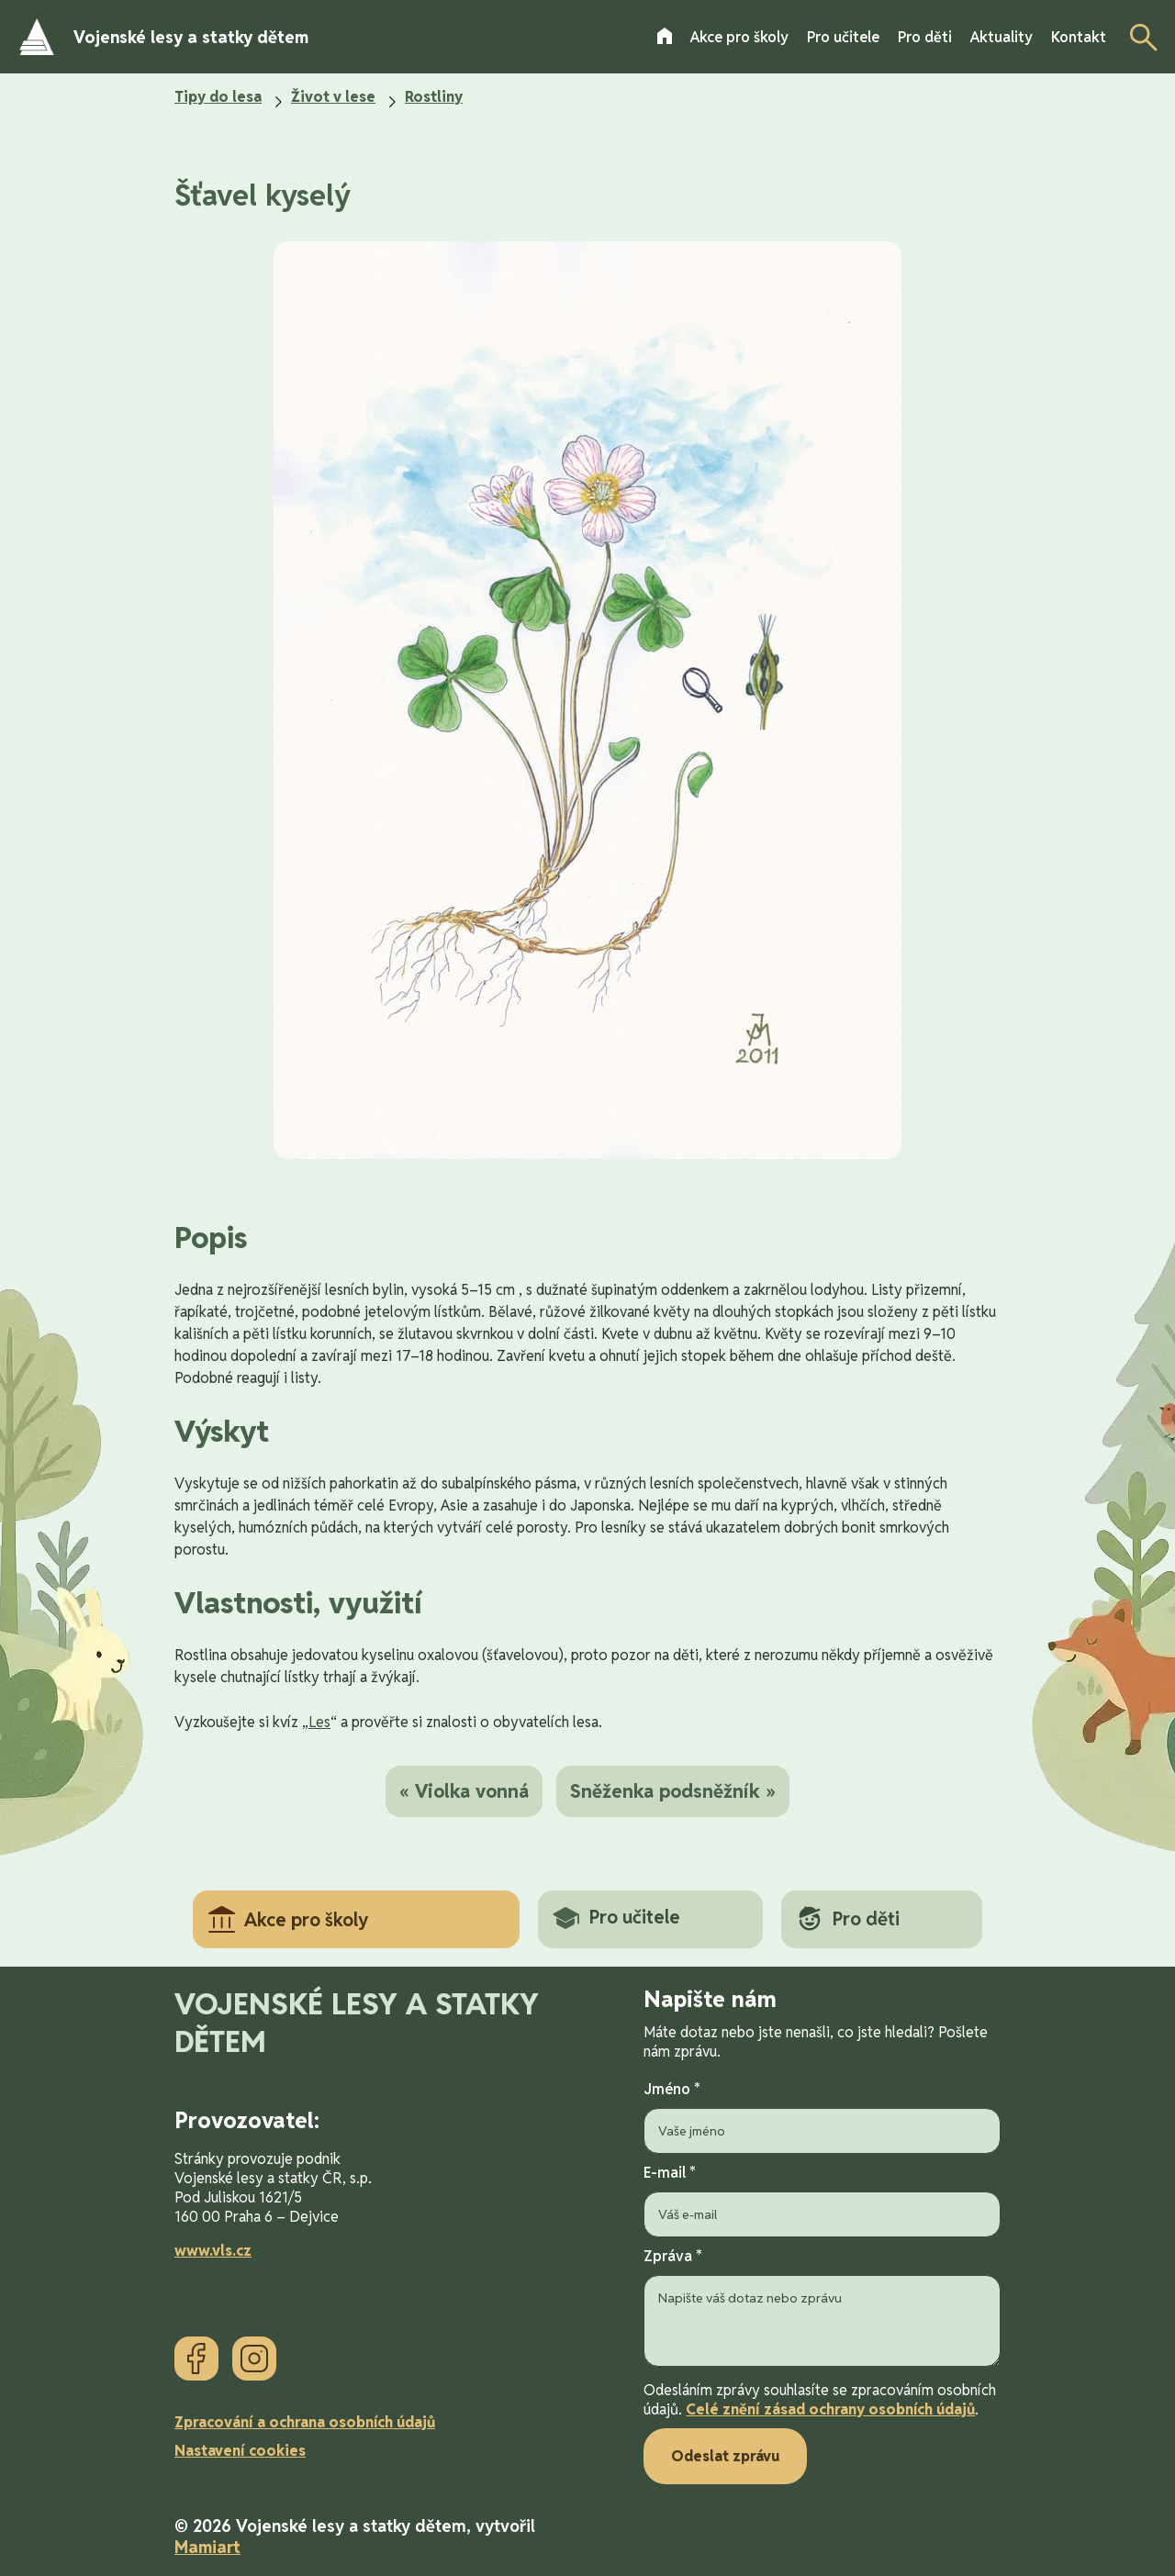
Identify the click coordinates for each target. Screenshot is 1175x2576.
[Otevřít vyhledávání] (1138, 36)
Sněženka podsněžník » (673, 1791)
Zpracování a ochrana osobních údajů (304, 2422)
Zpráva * (822, 2309)
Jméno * (822, 2117)
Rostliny (434, 96)
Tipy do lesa (218, 96)
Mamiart (207, 2547)
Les (319, 1722)
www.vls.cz (213, 2250)
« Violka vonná (464, 1791)
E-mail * (822, 2200)
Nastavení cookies (240, 2450)
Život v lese (333, 96)
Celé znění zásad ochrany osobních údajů (830, 2409)
